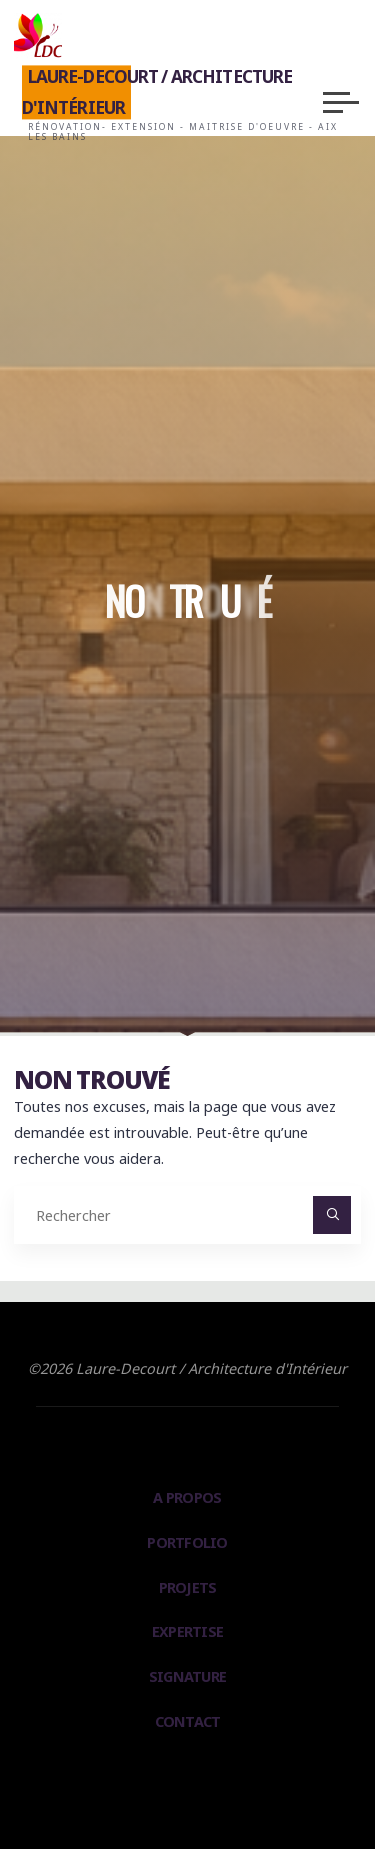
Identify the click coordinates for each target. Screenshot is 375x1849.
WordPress (269, 1781)
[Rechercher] (331, 1214)
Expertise (188, 1631)
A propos (187, 1497)
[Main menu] (341, 102)
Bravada (183, 1781)
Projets (188, 1587)
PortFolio (187, 1542)
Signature (188, 1676)
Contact (188, 1721)
